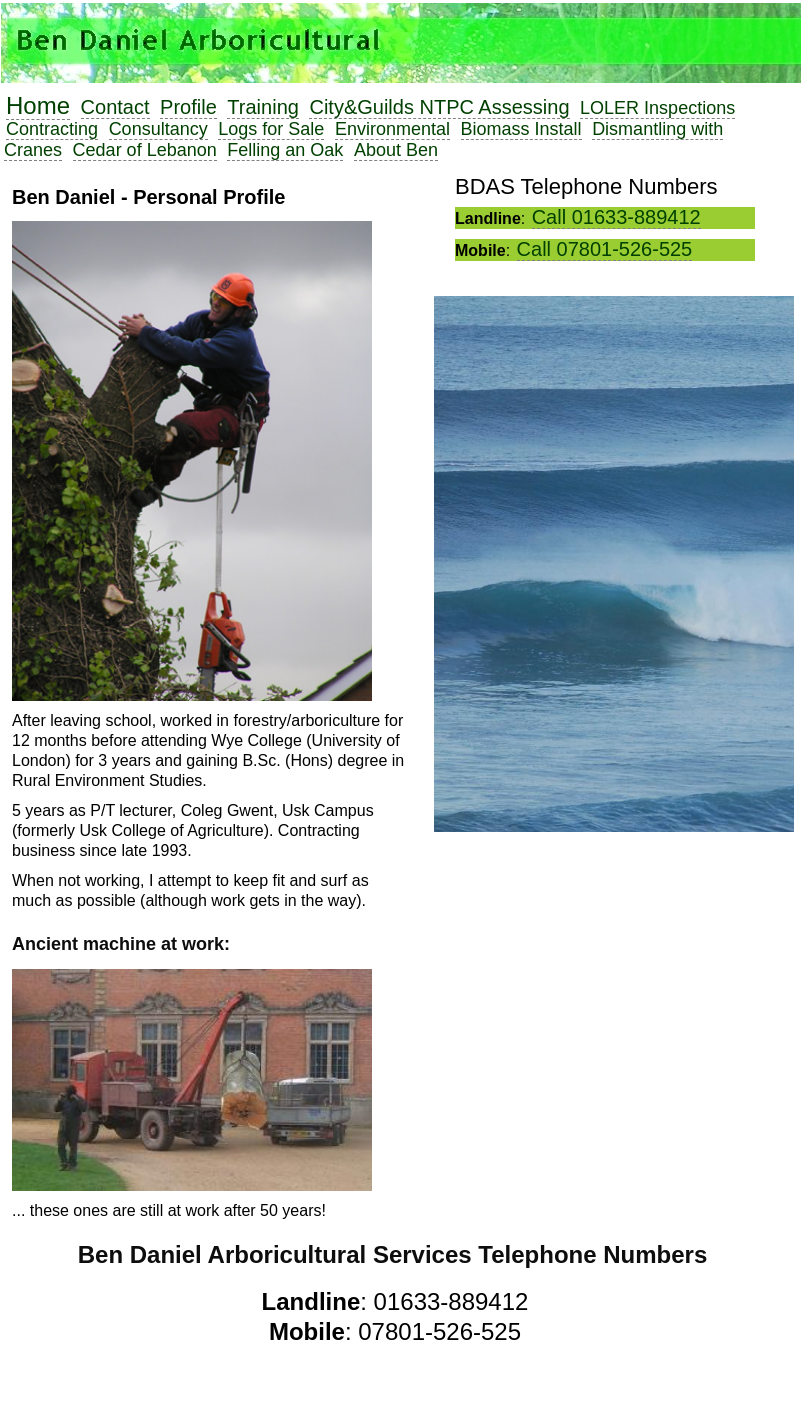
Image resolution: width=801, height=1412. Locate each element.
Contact (115, 107)
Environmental (392, 129)
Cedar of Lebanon (145, 150)
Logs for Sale (271, 129)
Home (38, 105)
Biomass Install (521, 129)
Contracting (52, 129)
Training (263, 107)
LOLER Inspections (657, 108)
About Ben (396, 150)
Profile (188, 107)
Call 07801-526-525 (605, 249)
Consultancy (158, 129)
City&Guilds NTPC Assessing (439, 107)
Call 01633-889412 (616, 217)
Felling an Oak (285, 150)
